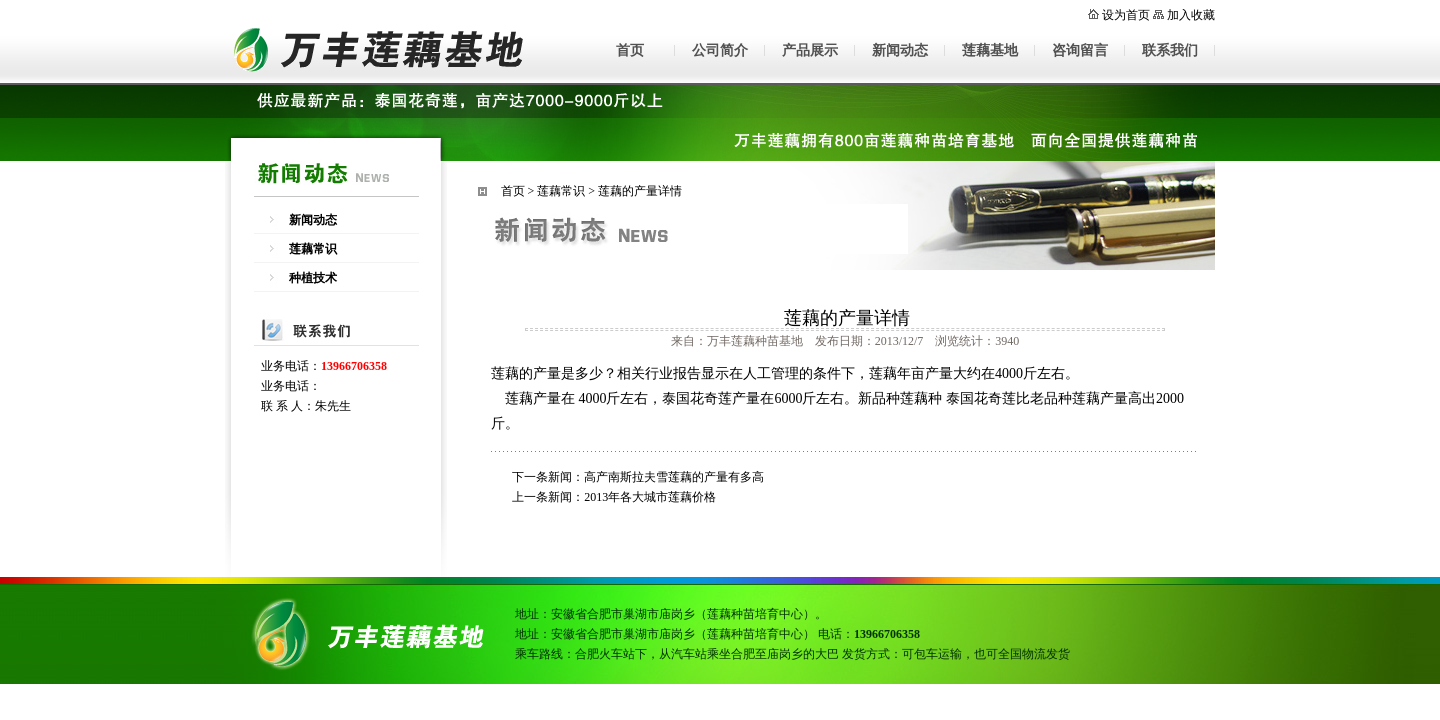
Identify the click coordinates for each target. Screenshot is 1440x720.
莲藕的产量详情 (640, 191)
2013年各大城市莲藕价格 (650, 497)
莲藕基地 (990, 50)
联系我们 (1170, 50)
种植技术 (313, 278)
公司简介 (720, 50)
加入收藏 (1191, 15)
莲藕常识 (313, 249)
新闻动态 (900, 50)
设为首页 (1126, 15)
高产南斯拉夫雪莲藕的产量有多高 (674, 477)
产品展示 (810, 50)
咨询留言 (1080, 50)
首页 (630, 50)
